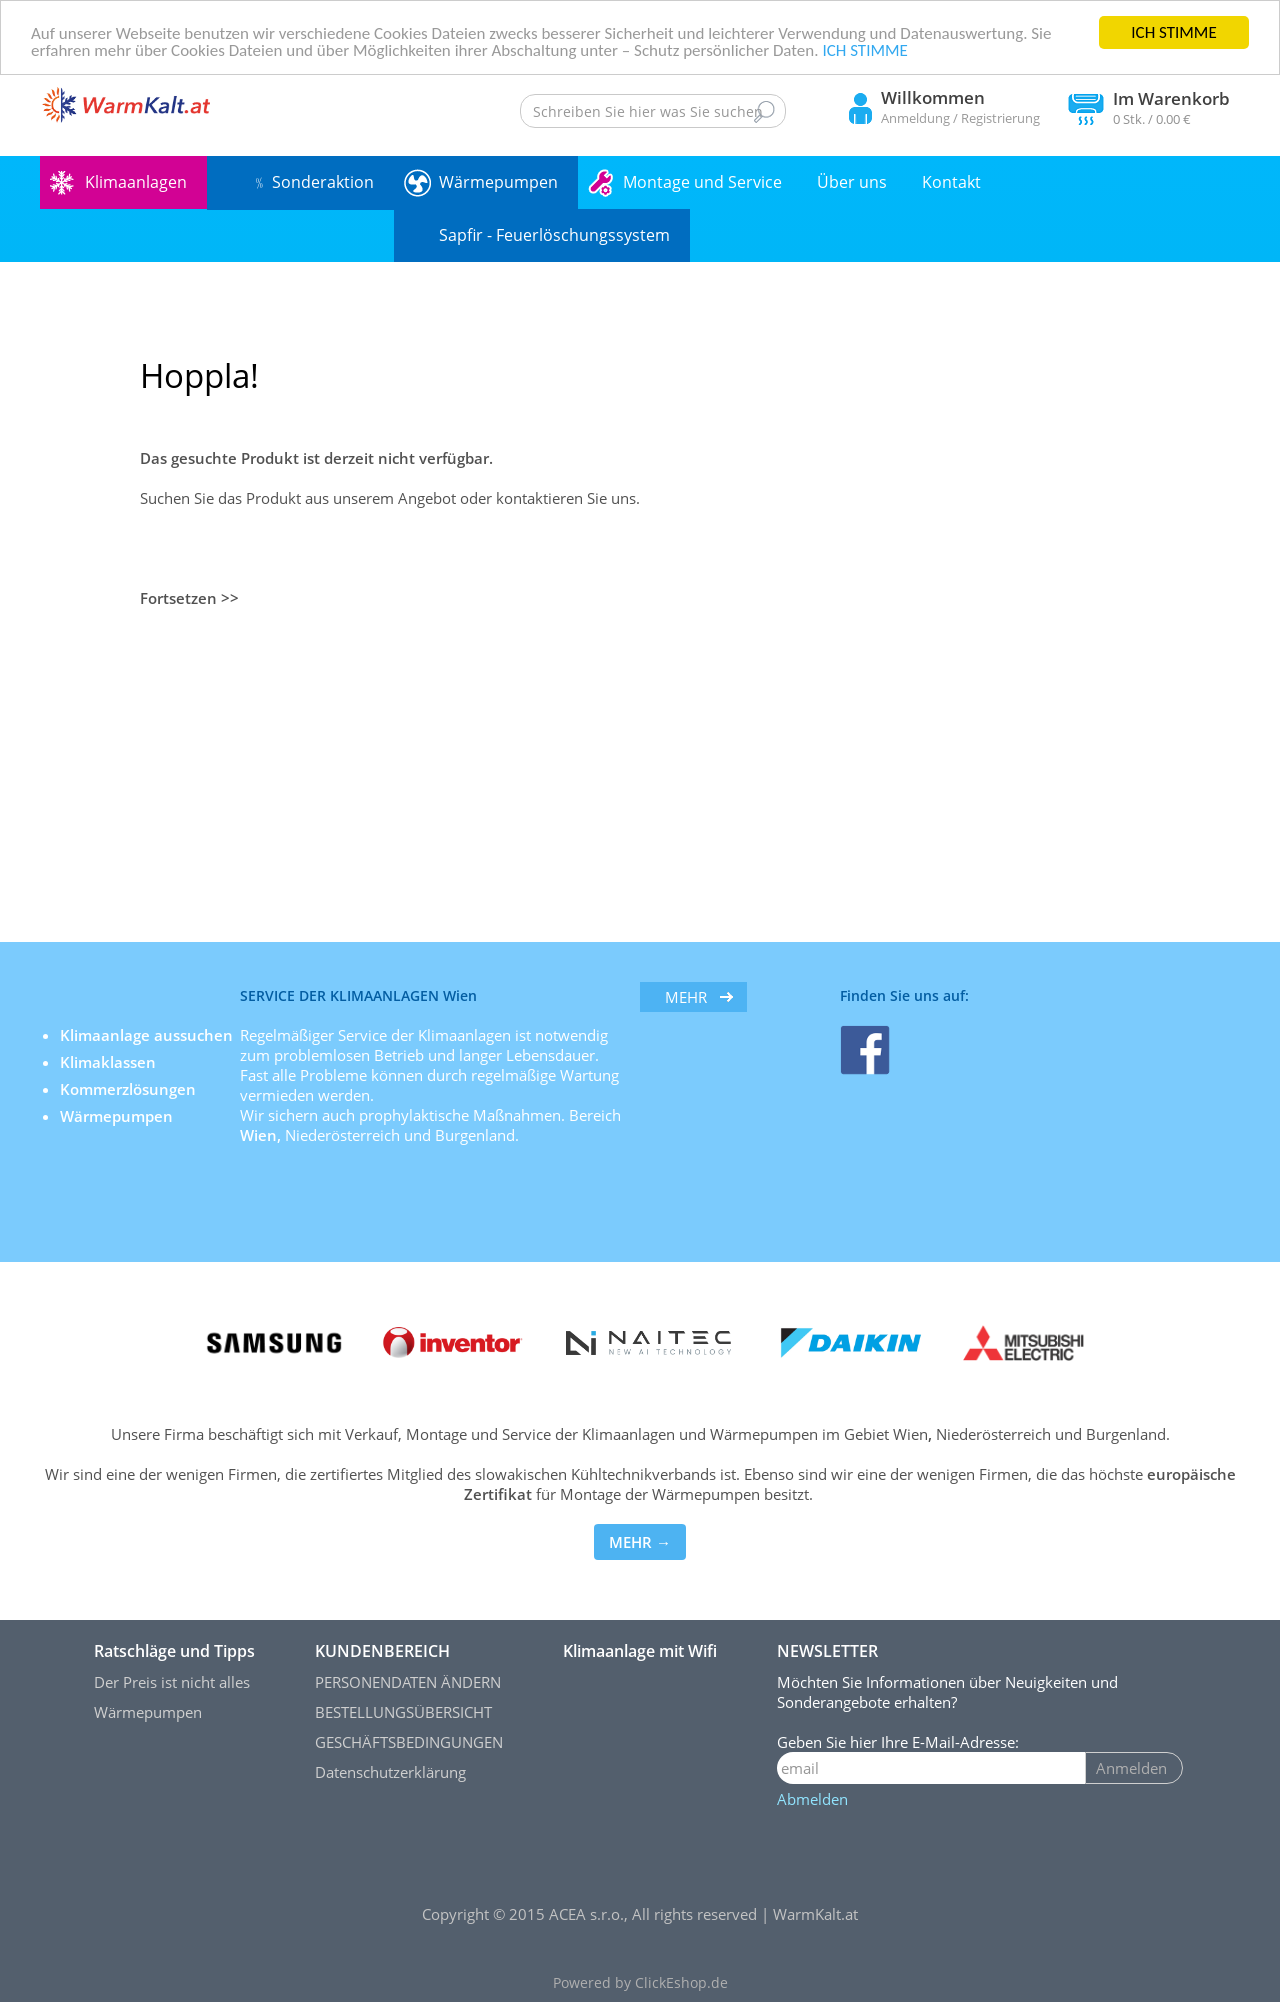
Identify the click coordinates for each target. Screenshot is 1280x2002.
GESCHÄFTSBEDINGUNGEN (409, 1742)
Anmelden (1131, 1768)
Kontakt (951, 182)
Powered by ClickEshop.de (640, 1983)
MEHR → (640, 1542)
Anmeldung (915, 118)
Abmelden (812, 1799)
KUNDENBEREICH (382, 1651)
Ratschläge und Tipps (174, 1651)
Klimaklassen (110, 1062)
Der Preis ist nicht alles (172, 1682)
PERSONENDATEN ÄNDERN (408, 1682)
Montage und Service (702, 182)
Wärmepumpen (498, 182)
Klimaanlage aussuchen (148, 1035)
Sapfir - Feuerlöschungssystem (554, 235)
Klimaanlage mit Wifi (640, 1651)
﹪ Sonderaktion (313, 182)
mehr (686, 997)
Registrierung (1000, 118)
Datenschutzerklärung (390, 1772)
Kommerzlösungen (128, 1089)
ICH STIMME (1173, 32)
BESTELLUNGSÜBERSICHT (403, 1712)
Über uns (852, 182)
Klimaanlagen (136, 182)
